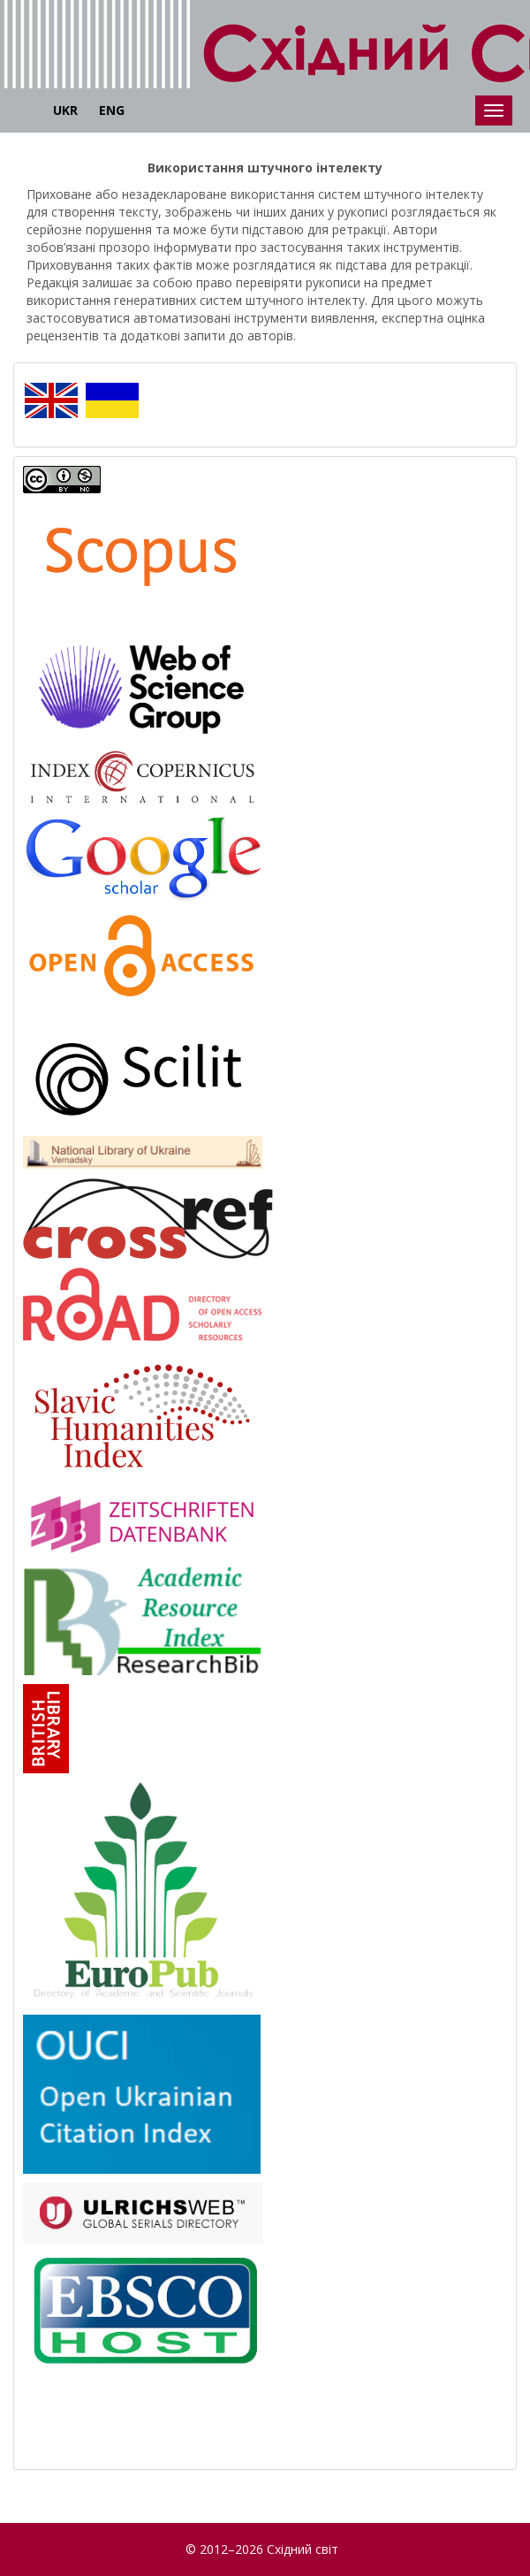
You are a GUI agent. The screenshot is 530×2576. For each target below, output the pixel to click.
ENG (112, 110)
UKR (65, 110)
